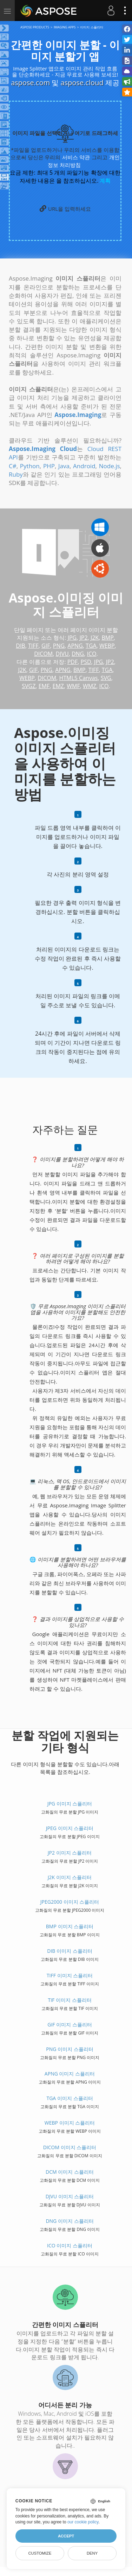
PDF (72, 662)
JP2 (84, 637)
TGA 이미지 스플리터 (69, 2098)
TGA (91, 646)
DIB (20, 646)
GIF (45, 646)
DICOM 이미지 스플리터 (70, 2147)
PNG (59, 646)
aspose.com (30, 82)
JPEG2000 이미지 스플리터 (69, 1901)
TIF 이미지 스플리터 (69, 2000)
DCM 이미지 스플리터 (70, 2171)
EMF (44, 686)
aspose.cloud (82, 82)
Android (84, 466)
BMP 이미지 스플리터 (69, 1926)
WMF (73, 686)
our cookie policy (83, 2522)
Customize (39, 2553)
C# (12, 466)
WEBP (107, 646)
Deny (92, 2553)
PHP (49, 466)
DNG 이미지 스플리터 (69, 2221)
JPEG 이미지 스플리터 (69, 1828)
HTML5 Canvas (78, 678)
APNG (74, 646)
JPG (72, 637)
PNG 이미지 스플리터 (69, 2049)
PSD (86, 662)
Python (30, 466)
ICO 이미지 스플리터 (69, 2245)
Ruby (16, 474)
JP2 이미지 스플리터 (70, 1852)
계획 (105, 180)
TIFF (33, 646)
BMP (107, 637)
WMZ (89, 686)
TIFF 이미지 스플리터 (70, 1975)
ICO (92, 654)
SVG (106, 678)
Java (64, 466)
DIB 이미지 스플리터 (69, 1951)
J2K (95, 637)
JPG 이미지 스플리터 (69, 1803)
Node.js (109, 466)
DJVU (62, 654)
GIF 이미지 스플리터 (69, 2024)
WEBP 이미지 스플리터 (70, 2122)
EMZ (58, 686)
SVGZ (28, 686)
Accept (66, 2536)
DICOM (43, 654)
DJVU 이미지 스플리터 (70, 2196)
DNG (78, 654)
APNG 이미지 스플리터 (70, 2073)
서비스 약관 (76, 157)
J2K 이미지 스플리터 (70, 1877)
